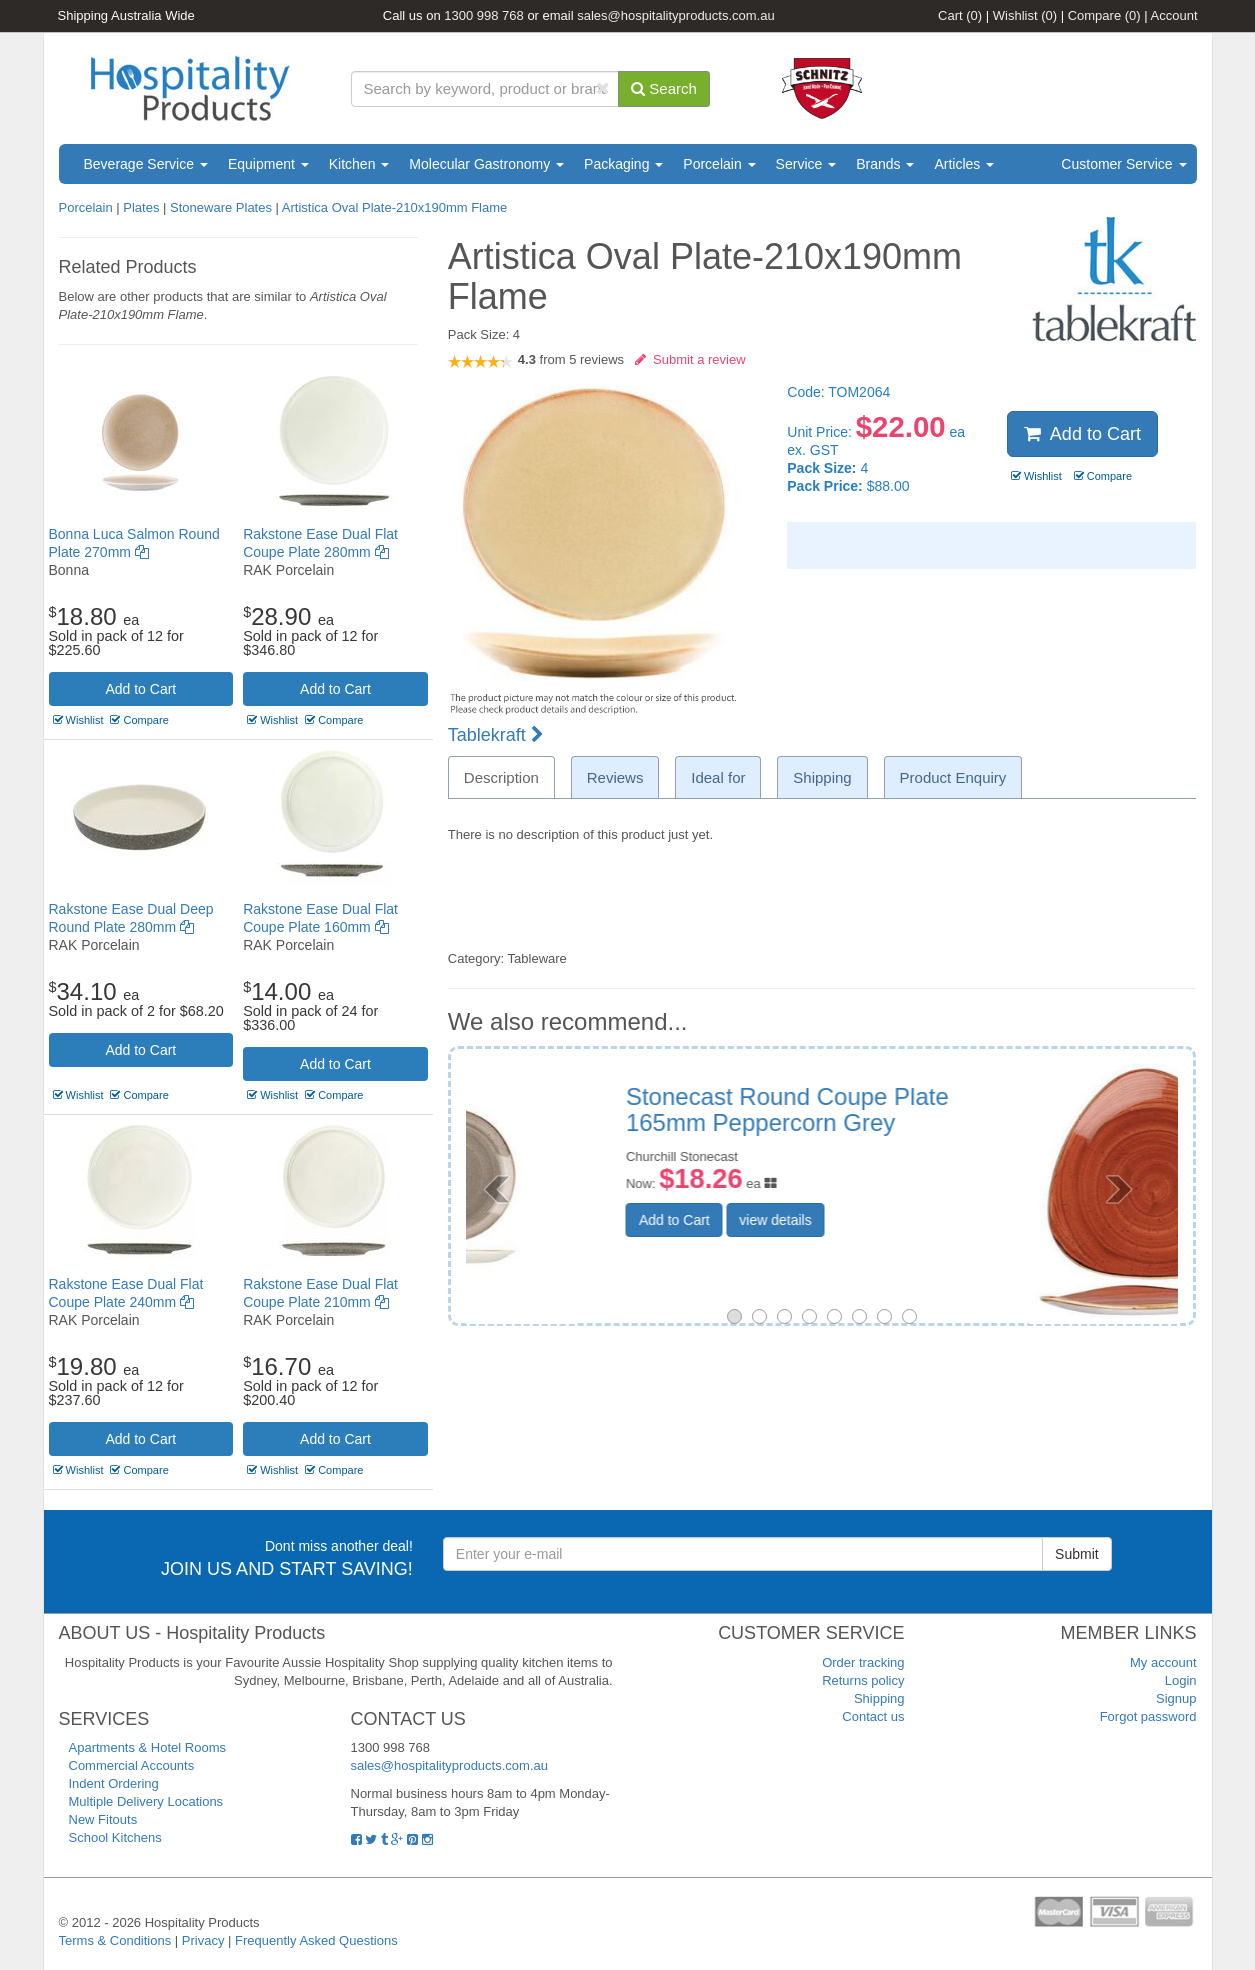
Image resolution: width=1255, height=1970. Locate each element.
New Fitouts (103, 1819)
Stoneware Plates (221, 207)
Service (806, 164)
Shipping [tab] (822, 777)
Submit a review (690, 359)
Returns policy (863, 1680)
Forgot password (1148, 1716)
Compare (1104, 15)
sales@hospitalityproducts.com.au (675, 15)
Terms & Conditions (115, 1940)
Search (664, 88)
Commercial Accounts (132, 1765)
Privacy (203, 1940)
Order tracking (863, 1662)
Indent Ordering (114, 1783)
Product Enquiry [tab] (953, 777)
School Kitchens (115, 1837)
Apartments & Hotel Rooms (148, 1747)
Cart (960, 15)
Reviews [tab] (615, 777)
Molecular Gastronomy (486, 164)
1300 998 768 (484, 15)
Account (1174, 15)
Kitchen (359, 164)
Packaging (623, 164)
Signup (1176, 1698)
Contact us (873, 1716)
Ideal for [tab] (718, 777)
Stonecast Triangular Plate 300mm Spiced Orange (959, 1109)
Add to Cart (140, 689)
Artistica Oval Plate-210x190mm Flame (394, 207)
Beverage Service (146, 164)
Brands (885, 164)
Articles (964, 164)
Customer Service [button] (1123, 164)
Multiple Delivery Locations (146, 1801)
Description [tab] (501, 777)
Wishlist (1025, 15)
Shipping (879, 1698)
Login (1181, 1680)
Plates (141, 207)
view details (925, 1220)
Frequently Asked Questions (316, 1940)
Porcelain (719, 164)
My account (1163, 1662)
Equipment (268, 164)
